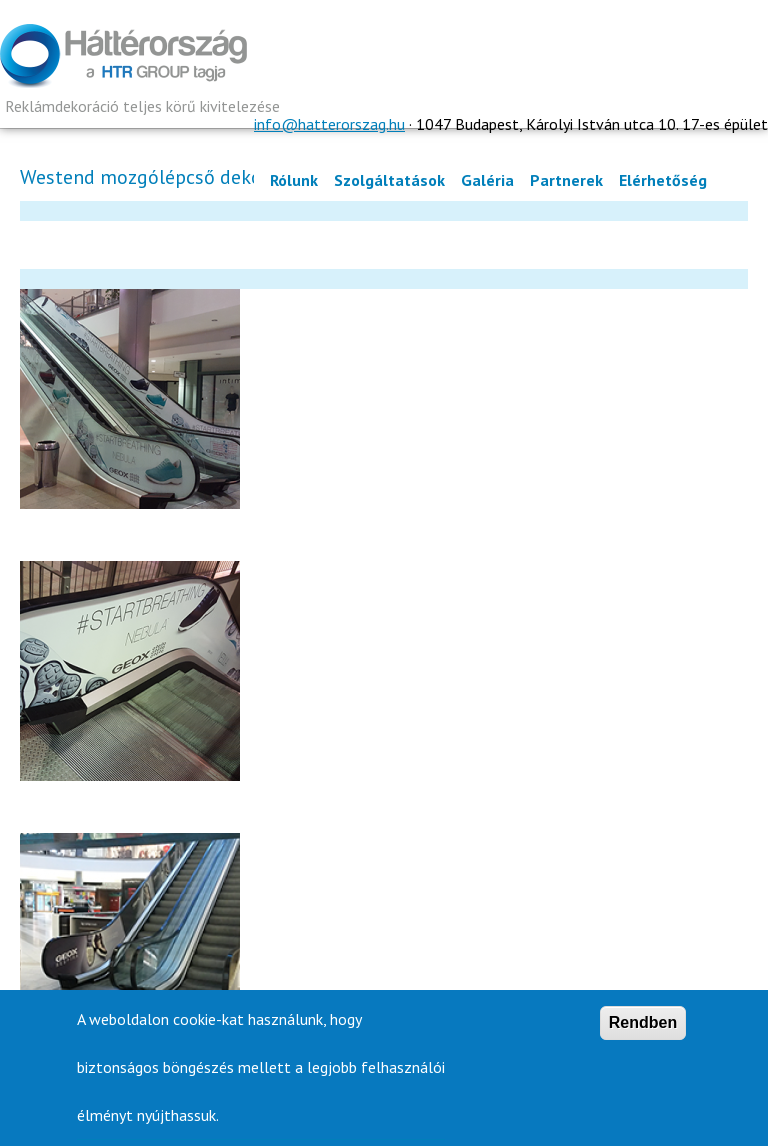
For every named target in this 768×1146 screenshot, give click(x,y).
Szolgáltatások (389, 180)
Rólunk (294, 180)
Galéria (487, 180)
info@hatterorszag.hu (329, 124)
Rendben (643, 1026)
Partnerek (566, 180)
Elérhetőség (663, 180)
